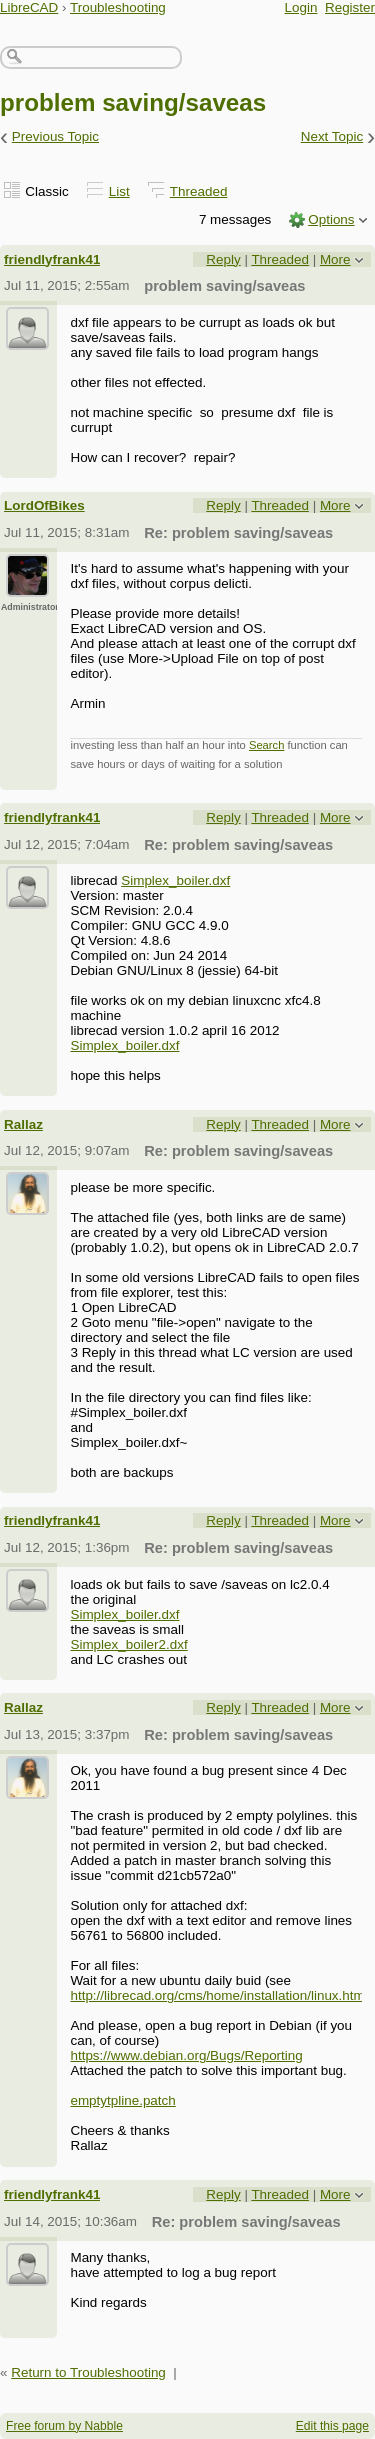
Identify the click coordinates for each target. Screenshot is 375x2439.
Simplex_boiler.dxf (175, 880)
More (335, 259)
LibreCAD (29, 7)
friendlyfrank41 (52, 259)
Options (331, 219)
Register (350, 7)
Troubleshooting (118, 7)
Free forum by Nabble (64, 2426)
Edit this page (332, 2426)
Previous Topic (55, 136)
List (119, 191)
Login (301, 7)
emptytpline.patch (122, 2100)
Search (266, 745)
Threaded (199, 191)
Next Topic (332, 136)
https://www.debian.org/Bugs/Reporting (186, 2055)
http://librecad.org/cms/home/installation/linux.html (218, 1995)
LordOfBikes (44, 505)
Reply (223, 259)
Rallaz (23, 1124)
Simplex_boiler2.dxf (128, 1644)
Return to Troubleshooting (88, 2372)
